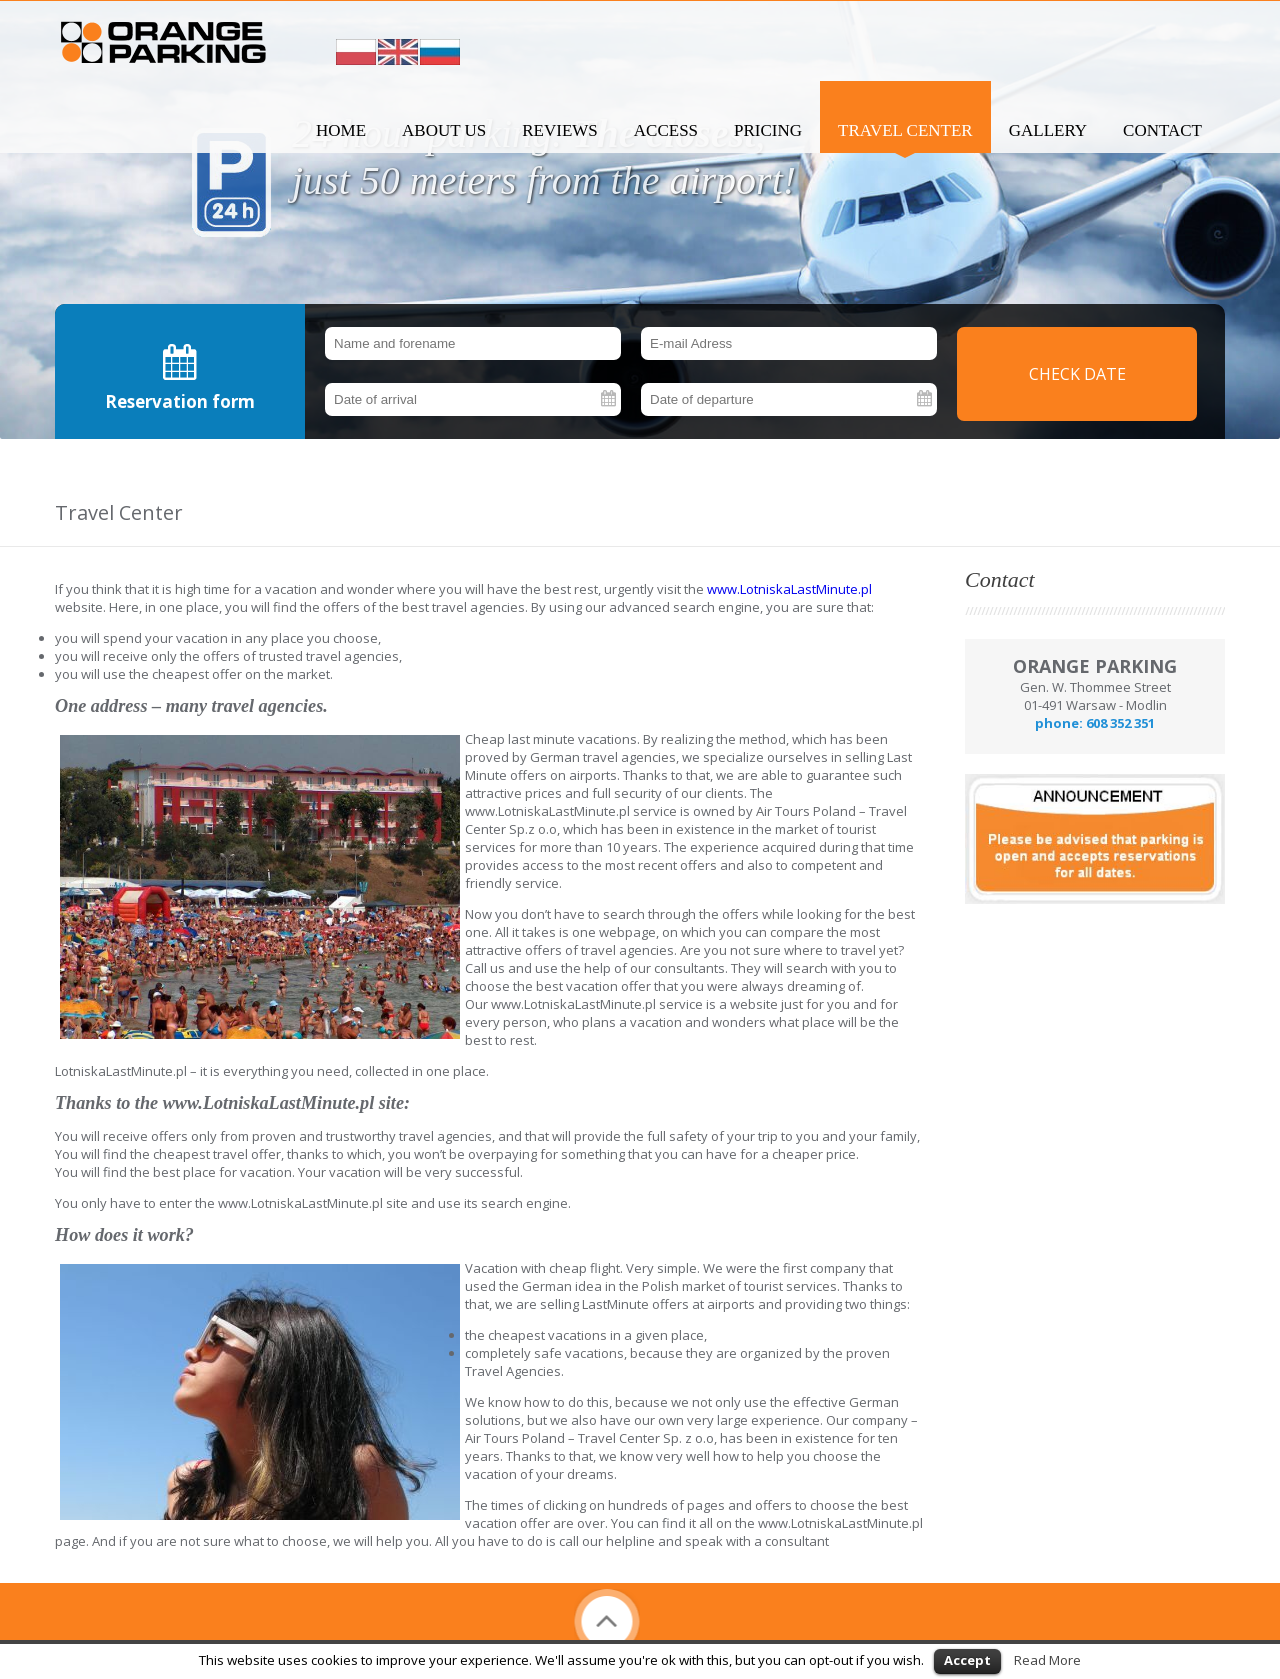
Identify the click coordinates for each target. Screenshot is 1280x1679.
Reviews (560, 130)
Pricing (768, 130)
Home (341, 130)
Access (666, 130)
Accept (967, 1660)
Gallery (1048, 130)
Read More (1047, 1660)
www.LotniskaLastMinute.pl (789, 589)
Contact (1162, 130)
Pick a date (610, 399)
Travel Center (905, 130)
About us (444, 130)
